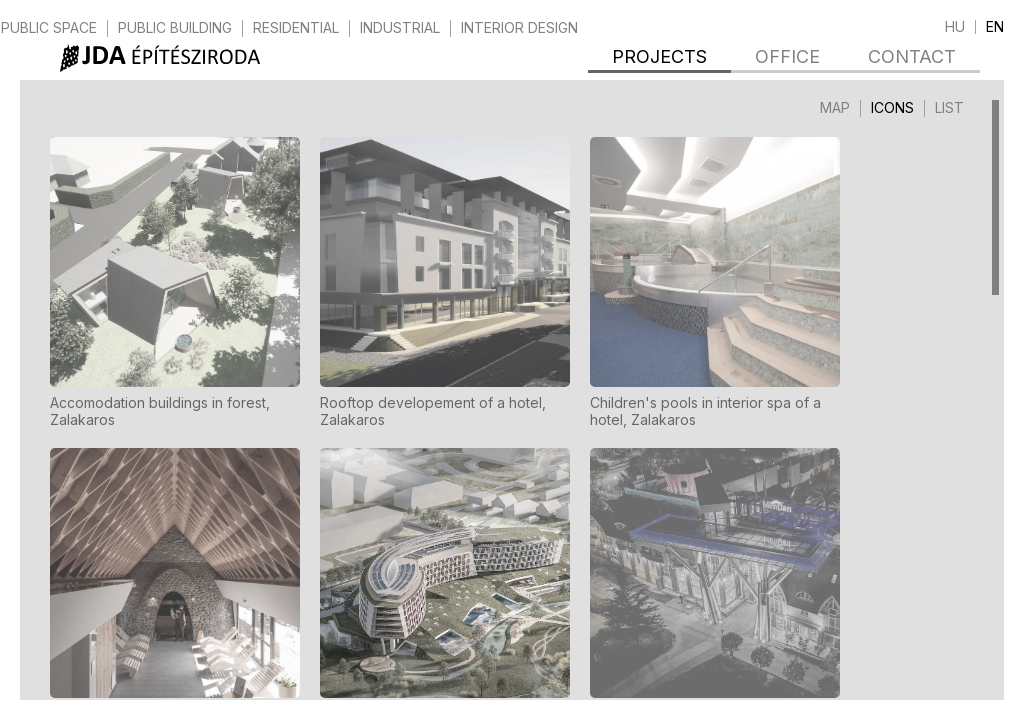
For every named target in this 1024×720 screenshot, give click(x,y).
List (949, 107)
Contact (912, 56)
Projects (659, 56)
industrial (400, 28)
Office (787, 56)
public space (49, 28)
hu (955, 27)
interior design (519, 28)
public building (175, 28)
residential (296, 28)
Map (835, 107)
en (995, 27)
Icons (892, 107)
